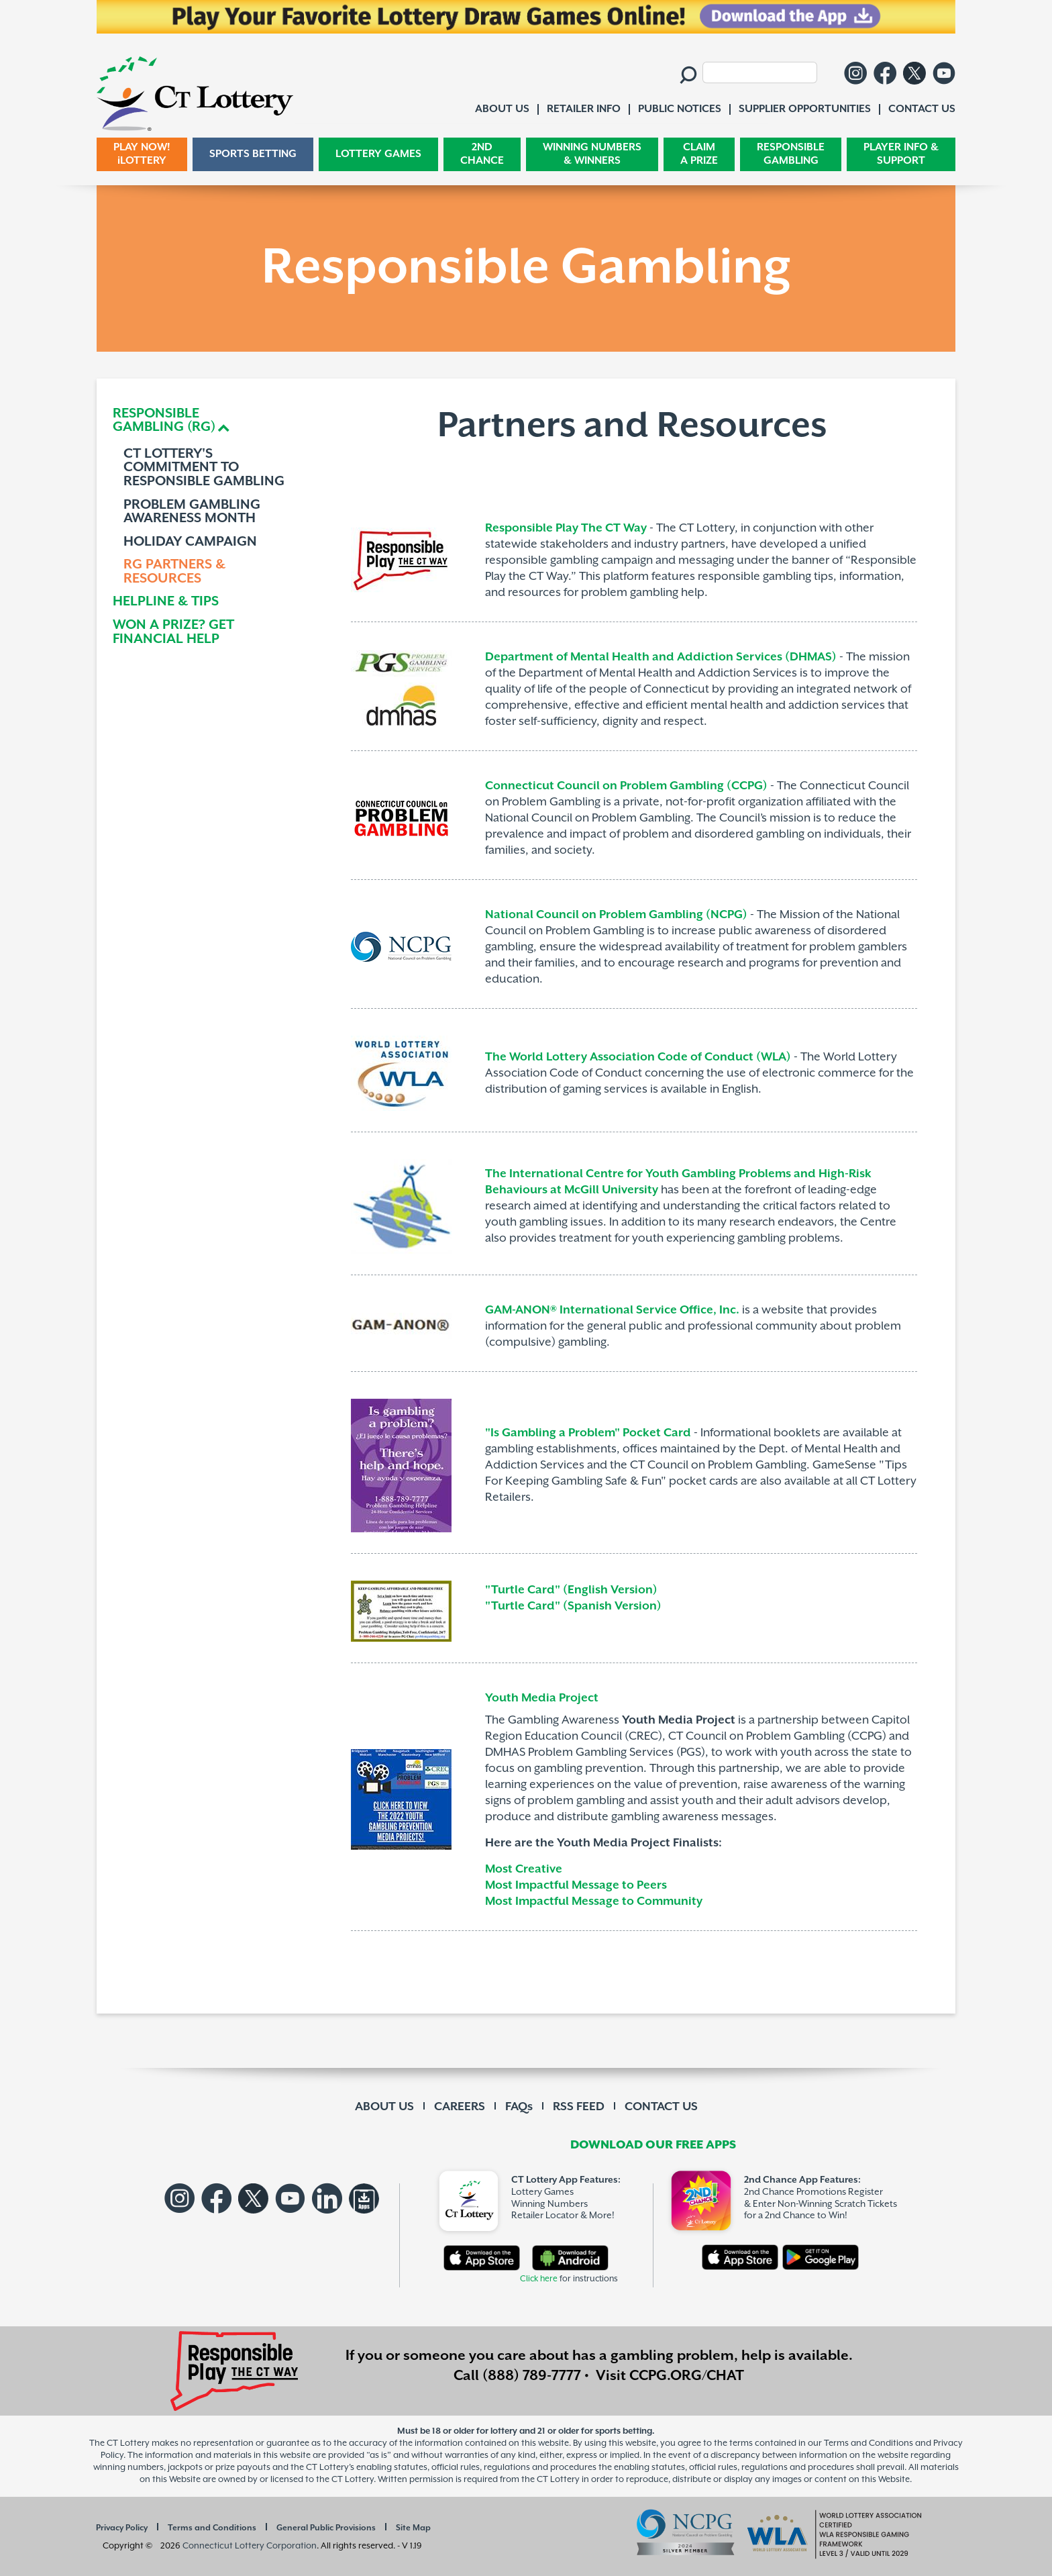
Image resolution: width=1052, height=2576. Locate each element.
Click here (539, 2279)
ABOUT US (384, 2107)
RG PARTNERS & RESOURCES (174, 572)
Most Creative (523, 1869)
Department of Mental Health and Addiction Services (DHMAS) (661, 657)
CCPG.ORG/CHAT (686, 2376)
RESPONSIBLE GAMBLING (791, 154)
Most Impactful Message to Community (593, 1901)
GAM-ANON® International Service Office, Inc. (612, 1310)
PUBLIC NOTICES (679, 109)
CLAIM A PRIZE (699, 154)
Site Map (413, 2528)
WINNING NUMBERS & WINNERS (592, 154)
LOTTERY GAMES (378, 154)
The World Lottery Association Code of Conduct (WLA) (638, 1057)
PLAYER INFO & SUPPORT (901, 154)
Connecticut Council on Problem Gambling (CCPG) (626, 786)
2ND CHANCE (482, 154)
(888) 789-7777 (531, 2376)
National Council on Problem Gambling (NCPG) (616, 915)
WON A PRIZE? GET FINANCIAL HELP (173, 632)
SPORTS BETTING (253, 154)
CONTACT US (661, 2107)
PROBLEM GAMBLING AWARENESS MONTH (191, 512)
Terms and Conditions (212, 2528)
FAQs (519, 2107)
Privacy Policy (122, 2528)
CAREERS (459, 2107)
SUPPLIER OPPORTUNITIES (805, 109)
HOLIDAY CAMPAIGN (190, 543)
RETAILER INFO (584, 109)
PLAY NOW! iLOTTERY (141, 154)
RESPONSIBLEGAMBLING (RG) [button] (164, 421)
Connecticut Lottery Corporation (249, 2546)
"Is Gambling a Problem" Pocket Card (588, 1433)
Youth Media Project (541, 1698)
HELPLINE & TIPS (166, 602)
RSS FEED (578, 2107)
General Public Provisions (326, 2528)
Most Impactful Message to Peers (576, 1885)
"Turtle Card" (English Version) (571, 1590)
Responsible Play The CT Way (566, 528)
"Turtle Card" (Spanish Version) (574, 1606)
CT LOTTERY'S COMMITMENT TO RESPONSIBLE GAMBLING (203, 468)
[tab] (209, 421)
